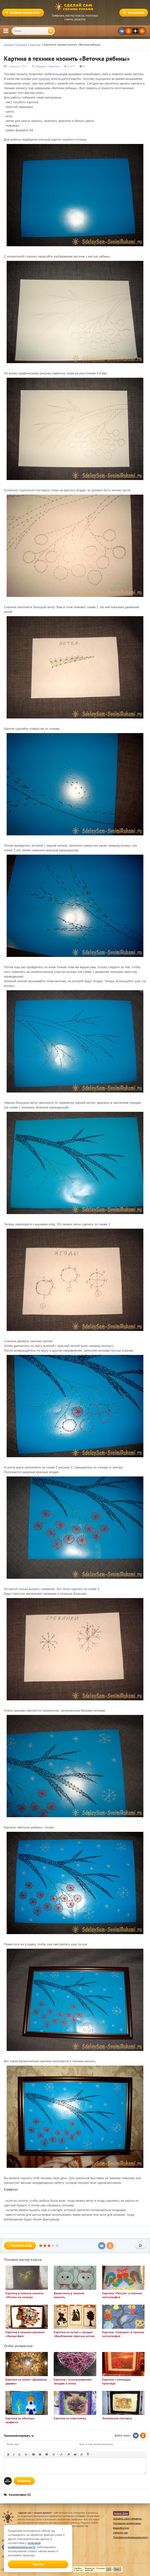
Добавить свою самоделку (127, 2518)
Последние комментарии (127, 2523)
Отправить (24, 2481)
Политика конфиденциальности (130, 2537)
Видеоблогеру (121, 2528)
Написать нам (120, 2532)
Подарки (40, 66)
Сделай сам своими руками (75, 7)
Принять (38, 2564)
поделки (44, 78)
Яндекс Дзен (121, 2513)
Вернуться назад (20, 2245)
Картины (54, 66)
